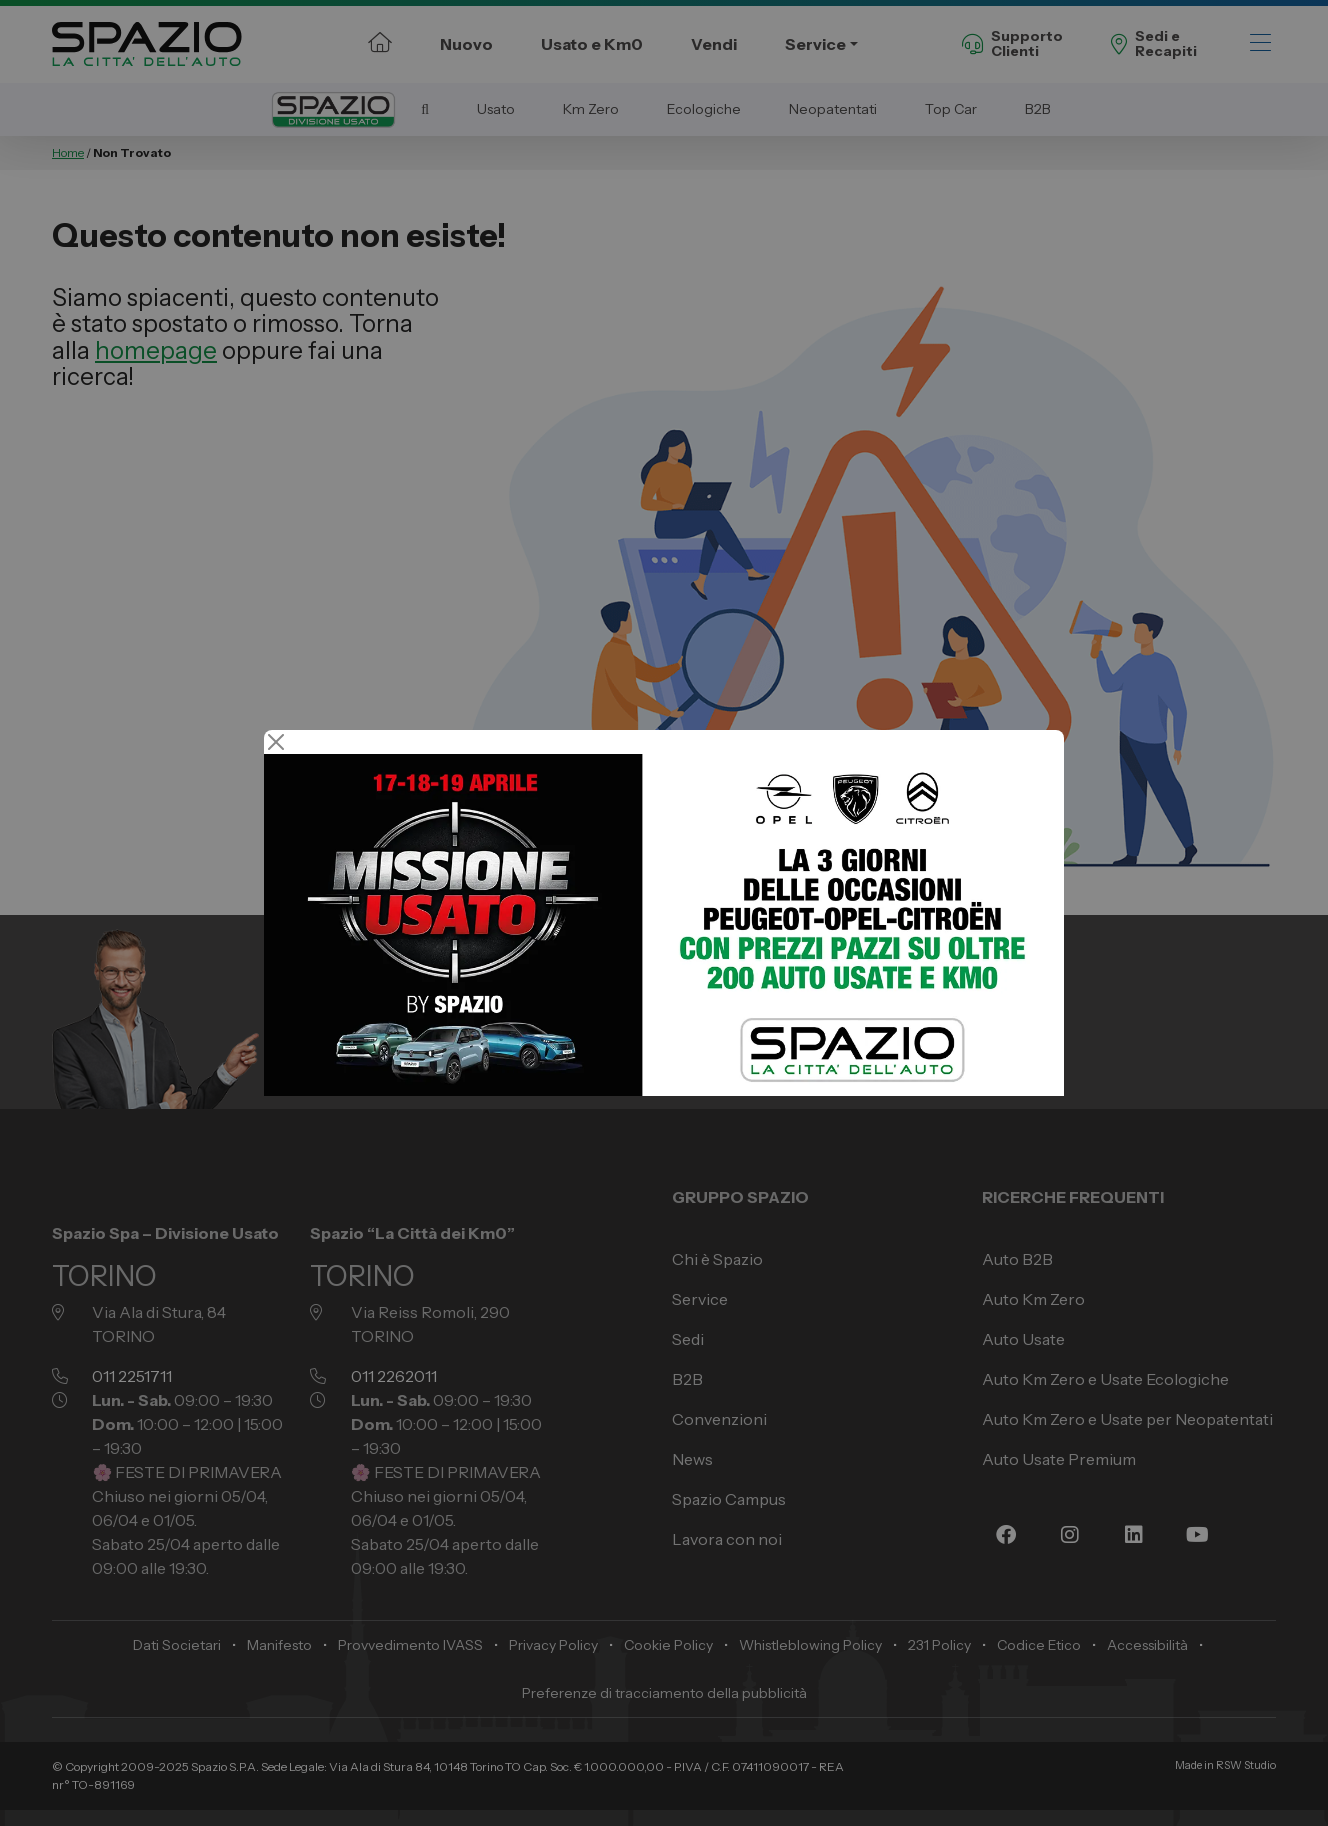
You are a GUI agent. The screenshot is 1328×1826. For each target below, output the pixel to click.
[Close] (276, 742)
